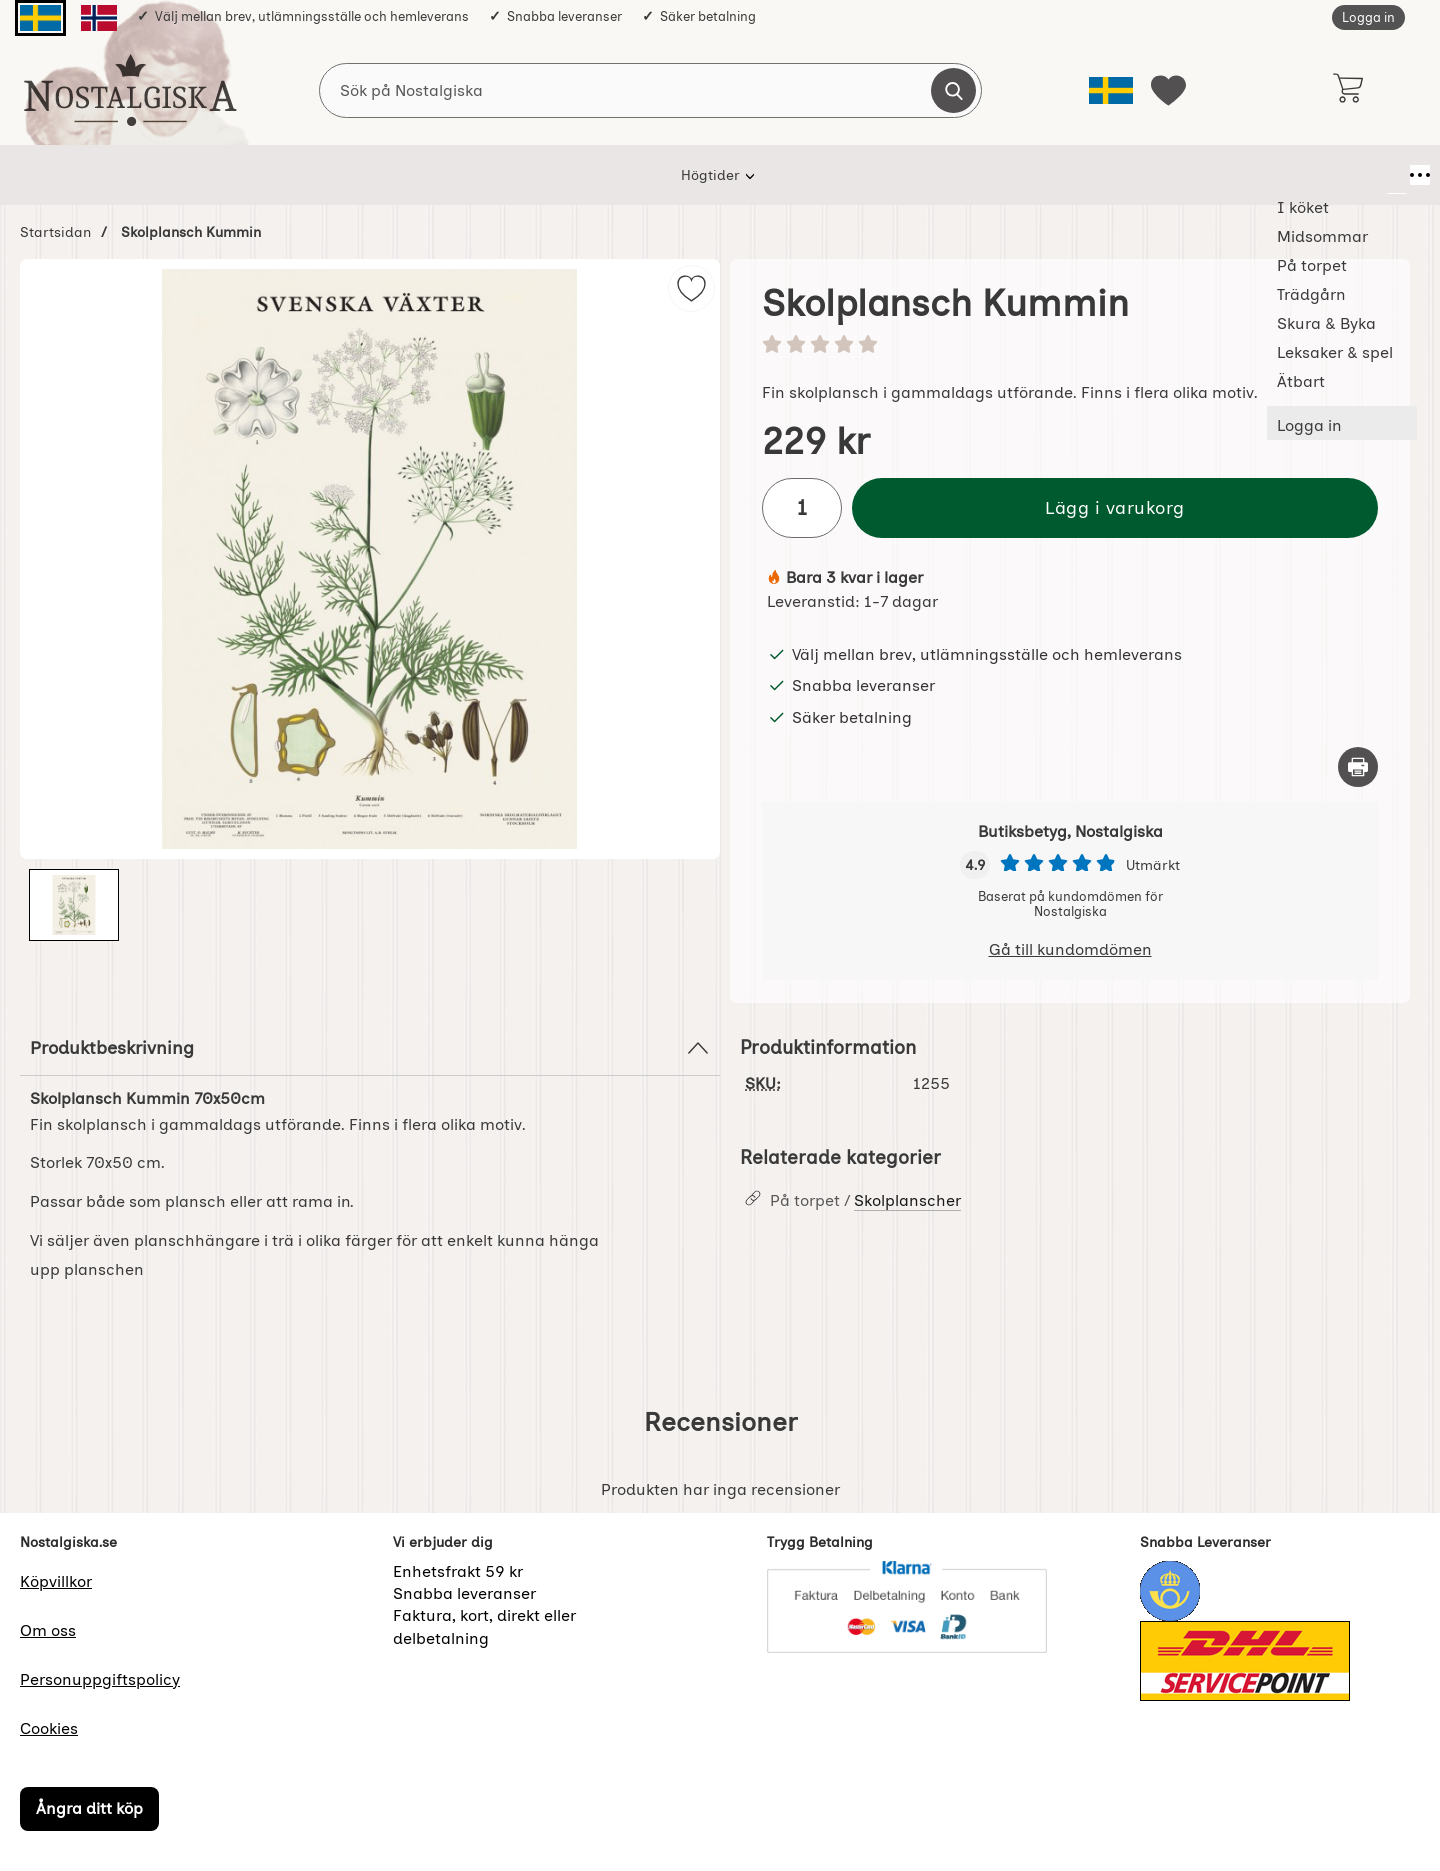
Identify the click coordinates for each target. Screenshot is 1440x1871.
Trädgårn (707, 175)
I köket (390, 175)
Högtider (297, 175)
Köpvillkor (56, 1581)
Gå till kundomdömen (1070, 949)
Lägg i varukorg (1115, 507)
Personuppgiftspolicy (100, 1679)
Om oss (48, 1630)
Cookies (49, 1728)
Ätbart (1072, 175)
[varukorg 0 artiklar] (1347, 90)
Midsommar (493, 175)
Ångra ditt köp (89, 1808)
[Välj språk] (1111, 90)
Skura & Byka (823, 175)
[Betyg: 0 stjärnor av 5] (1070, 346)
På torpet (605, 175)
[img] (691, 288)
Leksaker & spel (959, 175)
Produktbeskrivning (370, 1048)
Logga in (1368, 17)
